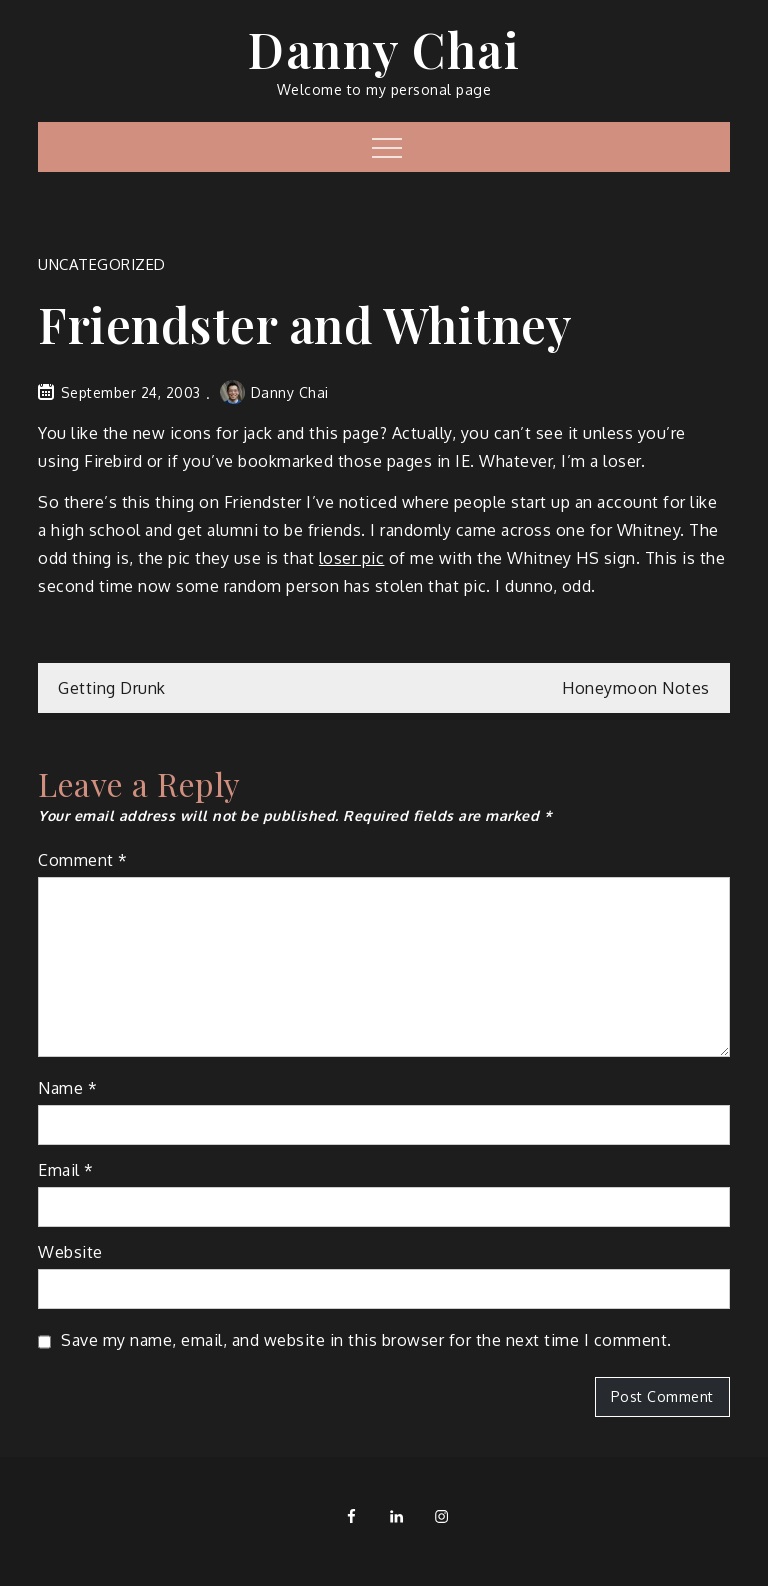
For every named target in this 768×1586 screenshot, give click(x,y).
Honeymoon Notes (636, 688)
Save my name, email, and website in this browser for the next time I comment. (366, 1340)
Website (70, 1252)
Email (66, 1170)
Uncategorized (102, 264)
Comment (83, 860)
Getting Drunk (112, 688)
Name (67, 1088)
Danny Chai (384, 49)
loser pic (352, 558)
